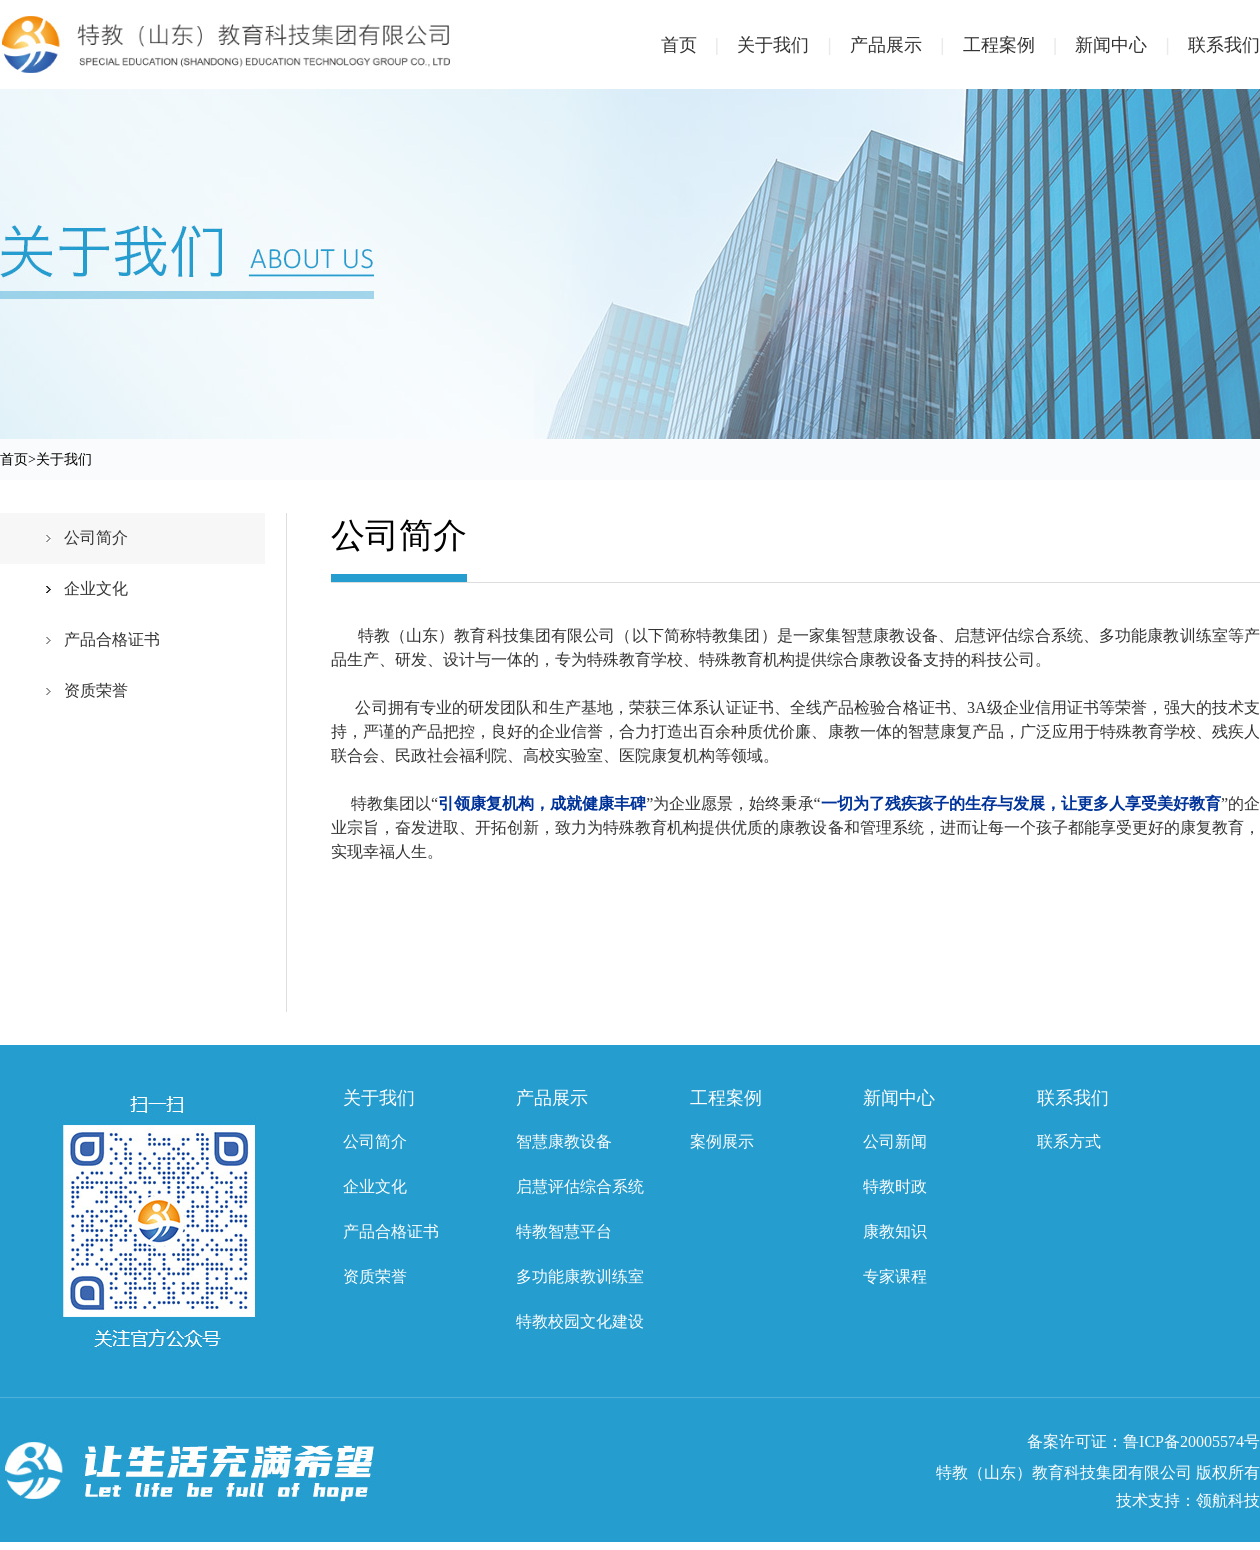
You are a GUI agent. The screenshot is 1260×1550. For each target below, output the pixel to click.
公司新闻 (895, 1141)
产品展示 (906, 45)
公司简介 (96, 537)
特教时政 (895, 1186)
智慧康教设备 (564, 1141)
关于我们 (793, 45)
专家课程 (895, 1276)
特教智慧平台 (564, 1231)
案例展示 (722, 1141)
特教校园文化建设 (580, 1321)
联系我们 (1224, 45)
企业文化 (96, 588)
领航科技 (1228, 1500)
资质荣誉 (96, 690)
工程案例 (1019, 45)
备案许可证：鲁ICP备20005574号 (1143, 1441)
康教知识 (895, 1231)
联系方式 (1069, 1141)
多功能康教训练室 (580, 1276)
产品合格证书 (112, 639)
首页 (699, 45)
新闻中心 (1131, 45)
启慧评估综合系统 (580, 1186)
